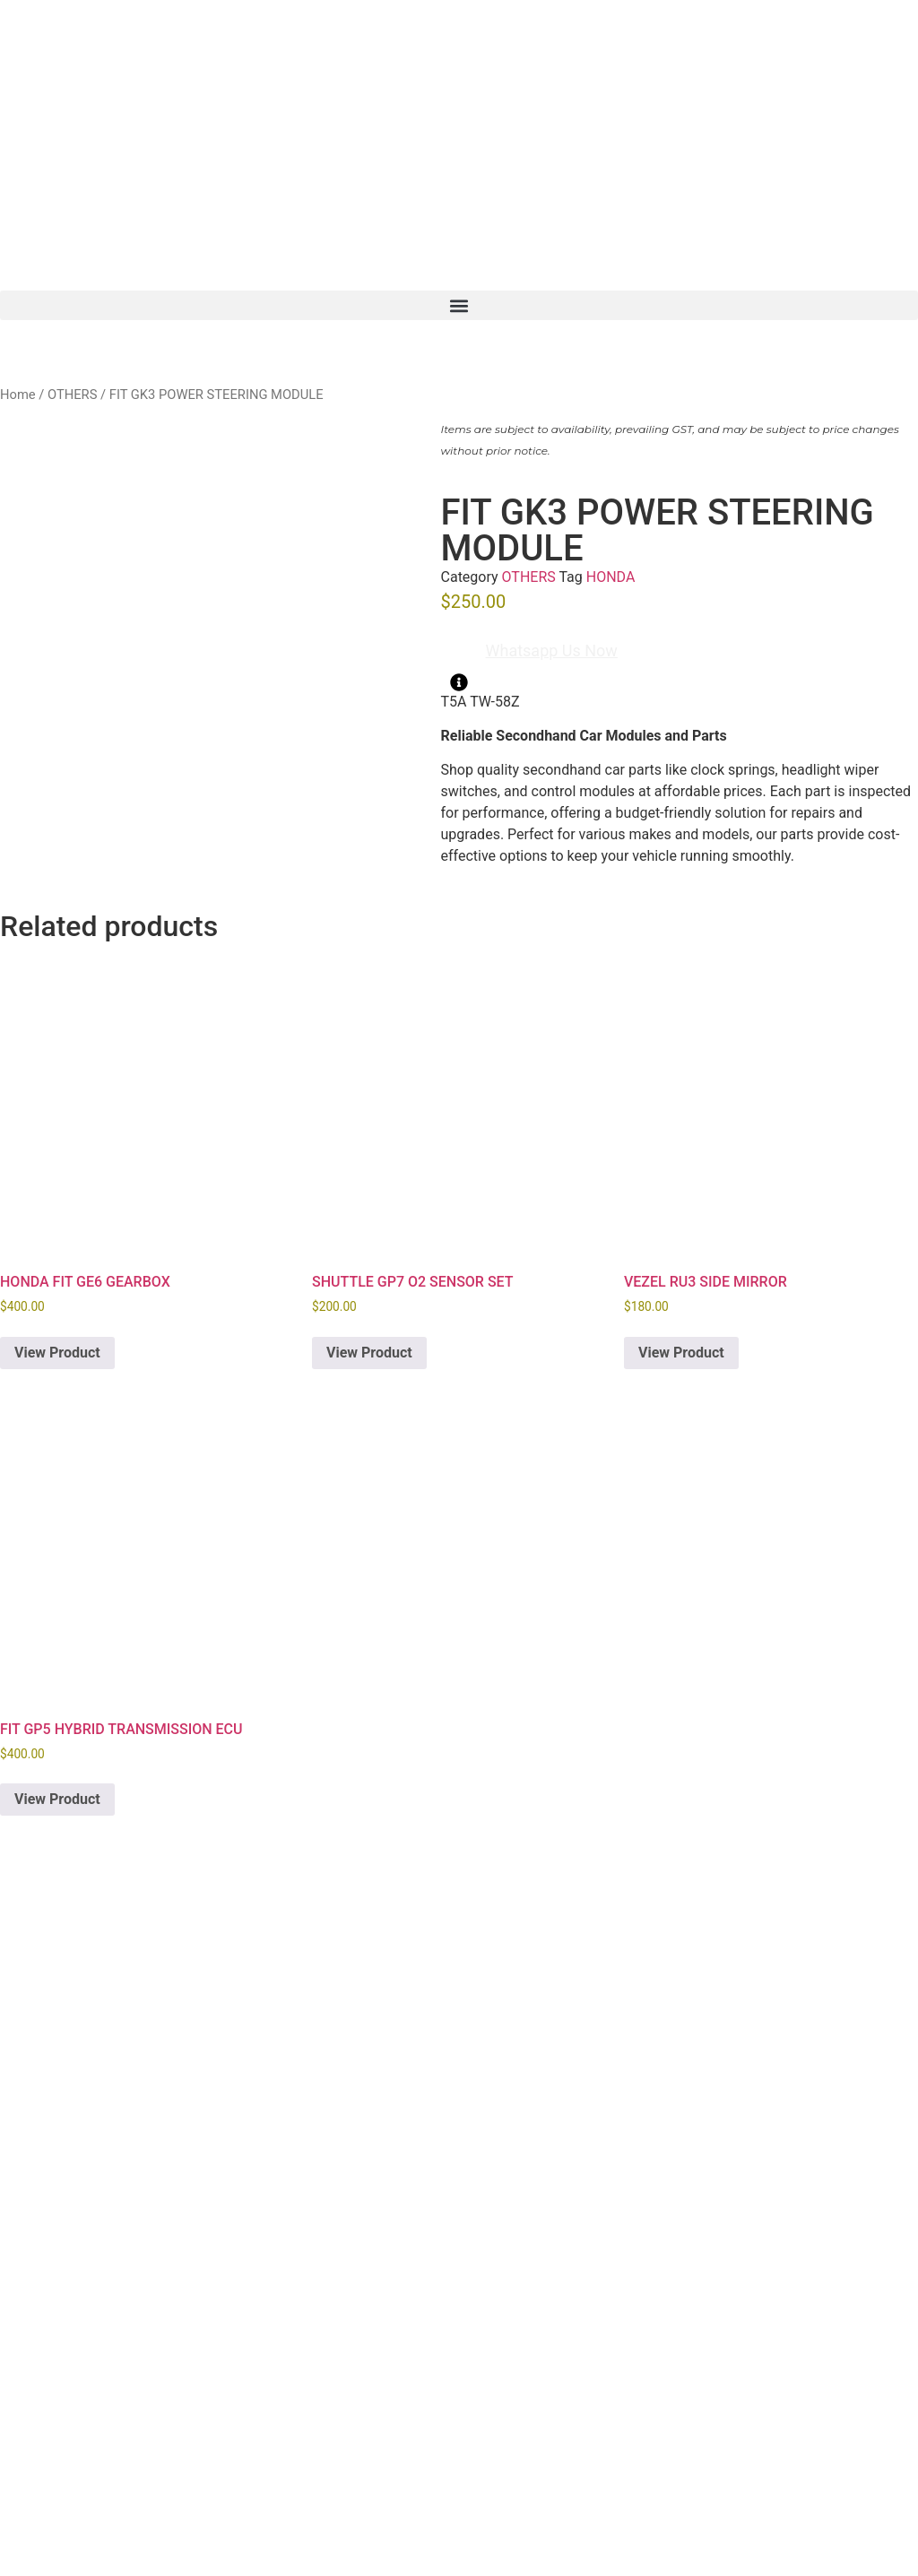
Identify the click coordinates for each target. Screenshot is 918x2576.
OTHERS (72, 394)
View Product (57, 1352)
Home (18, 394)
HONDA (611, 576)
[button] (459, 305)
